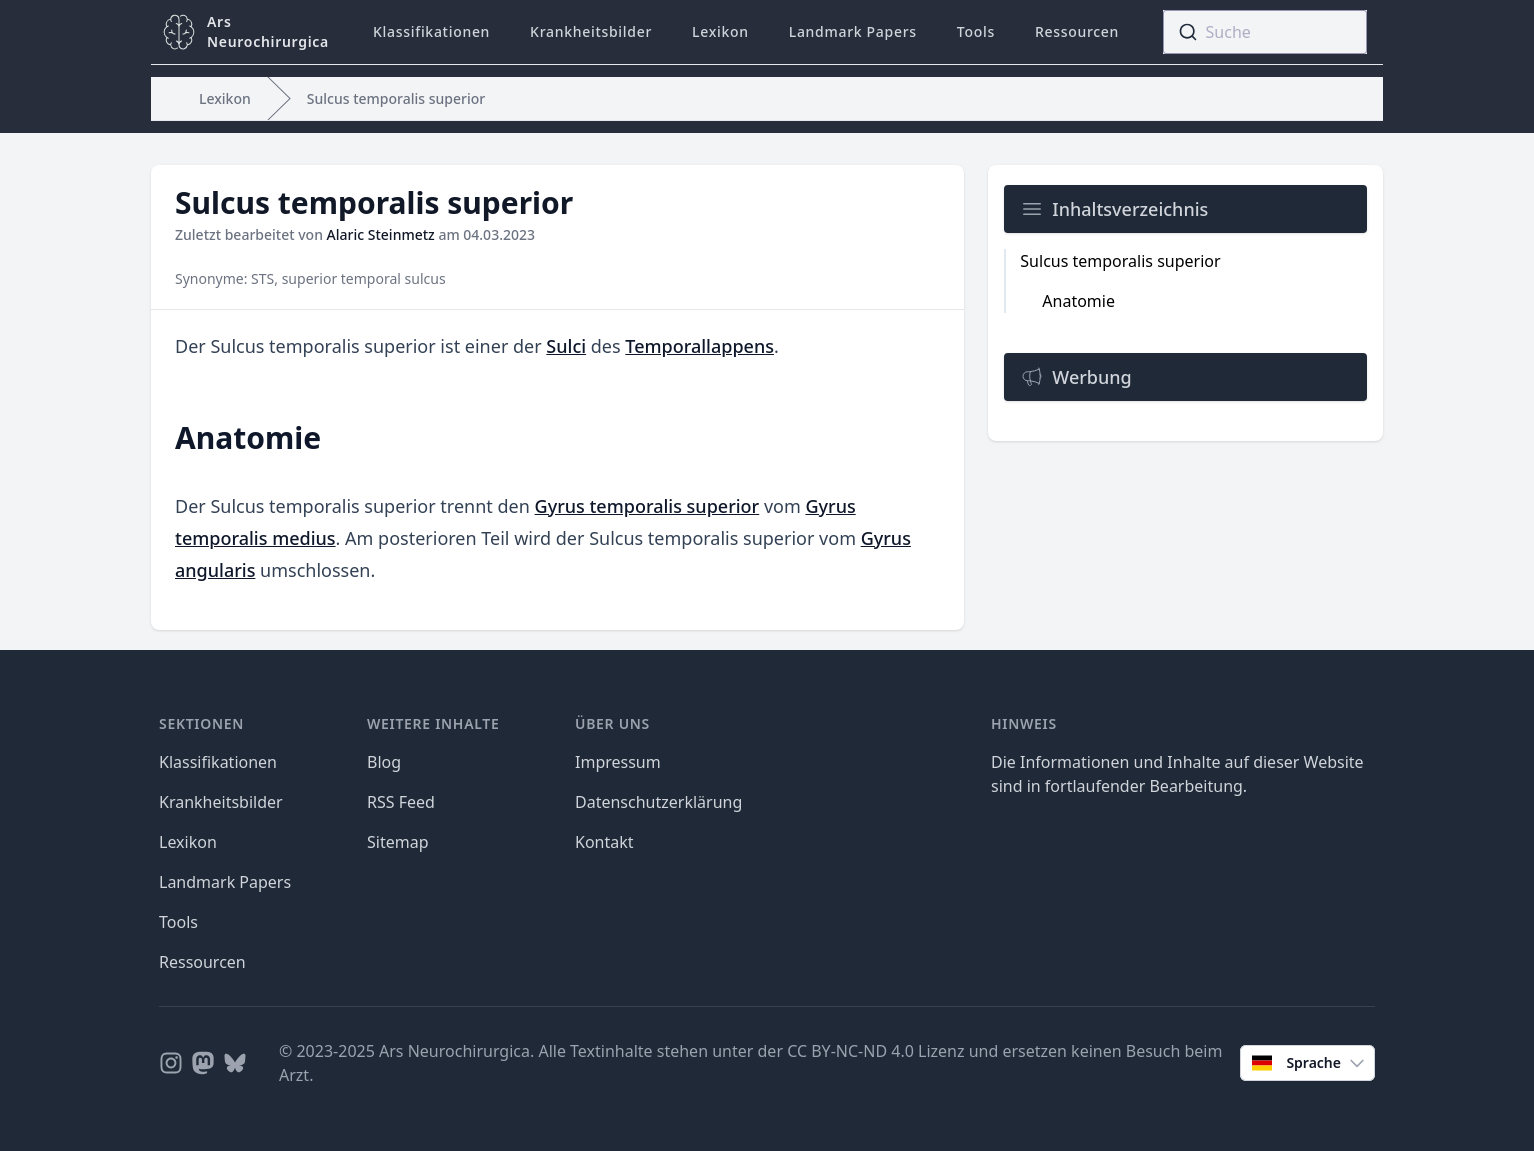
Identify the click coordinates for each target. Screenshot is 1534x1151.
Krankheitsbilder (591, 31)
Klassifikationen (431, 31)
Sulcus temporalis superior (396, 98)
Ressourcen (1077, 31)
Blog (384, 762)
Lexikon (720, 31)
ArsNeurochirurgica (268, 31)
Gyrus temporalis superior (647, 506)
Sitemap (398, 842)
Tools (976, 31)
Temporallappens (699, 346)
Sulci (566, 346)
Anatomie (1078, 301)
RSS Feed (401, 802)
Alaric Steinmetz (381, 234)
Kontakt (604, 842)
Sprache (1309, 1063)
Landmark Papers (853, 31)
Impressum (618, 762)
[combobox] (1265, 32)
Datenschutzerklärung (658, 802)
